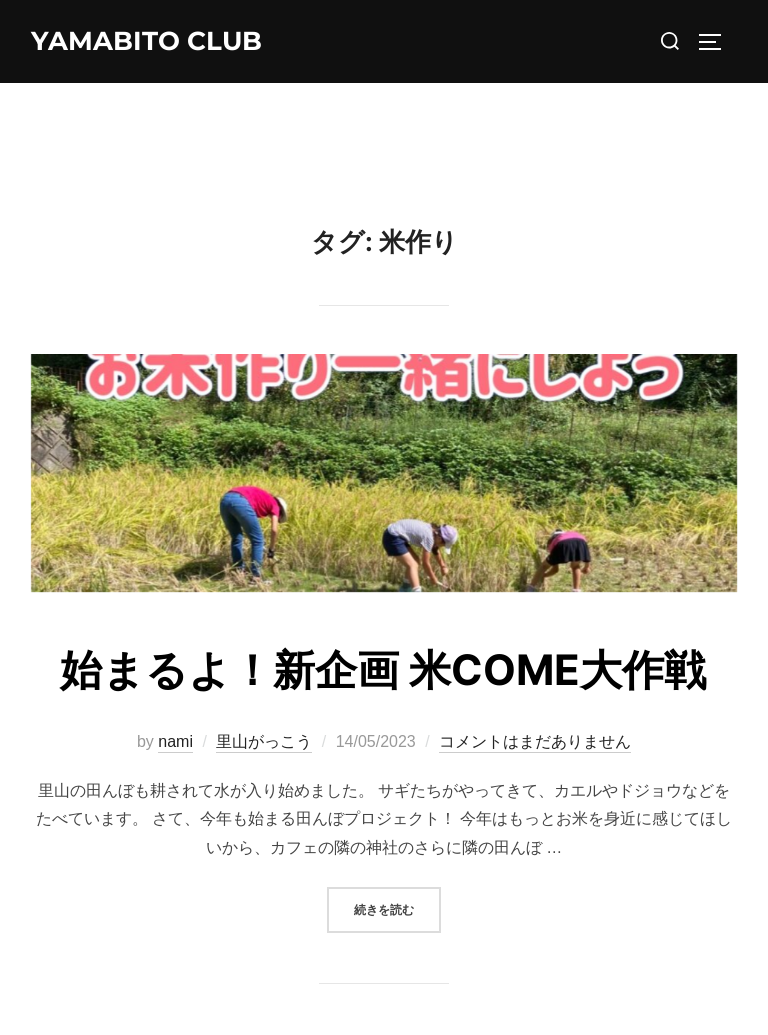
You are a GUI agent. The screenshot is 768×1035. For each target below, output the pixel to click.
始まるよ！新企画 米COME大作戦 (383, 669)
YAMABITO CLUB (146, 41)
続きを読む (397, 907)
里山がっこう (264, 741)
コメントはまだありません (535, 741)
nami (175, 741)
